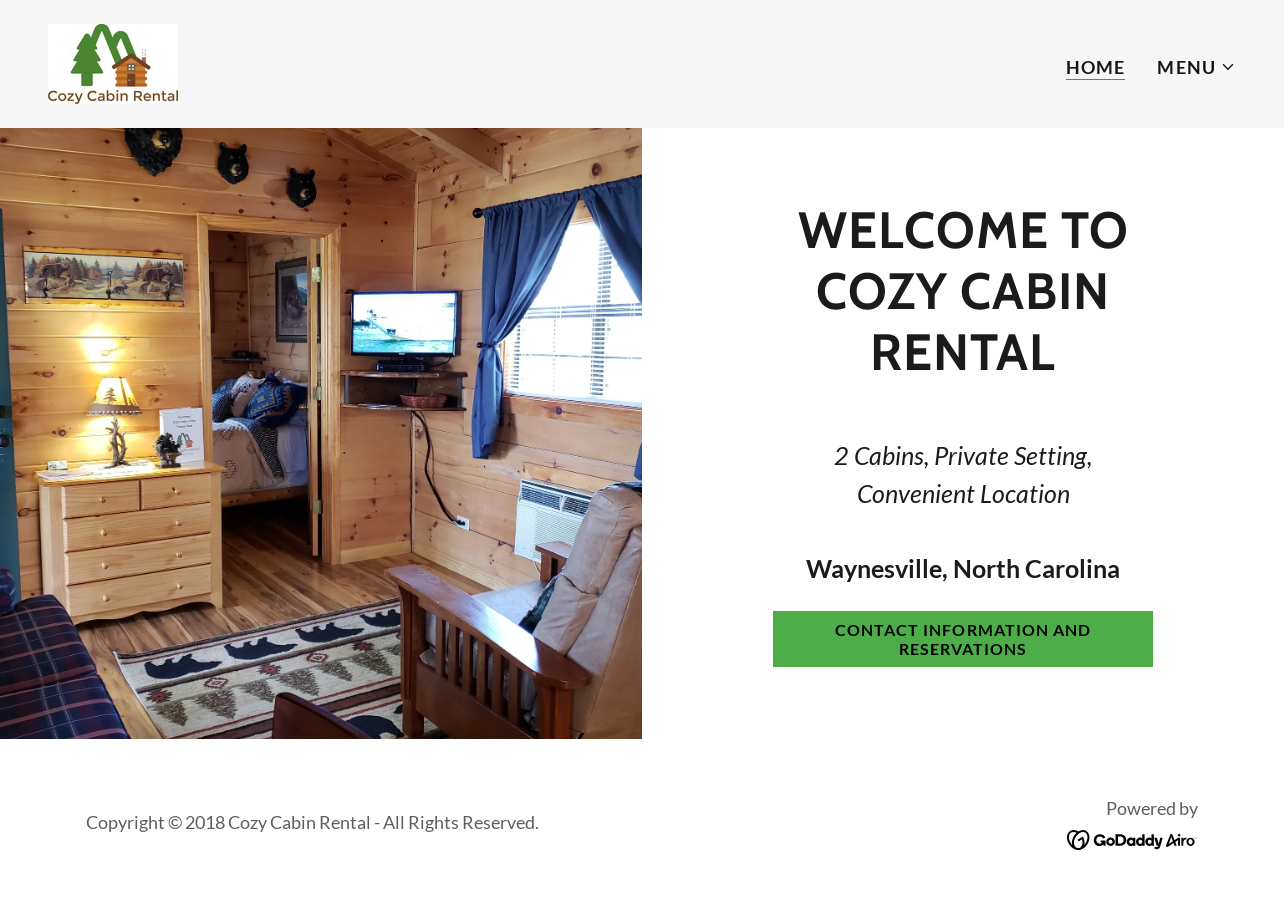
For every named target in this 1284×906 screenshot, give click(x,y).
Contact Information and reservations (962, 639)
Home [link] (1096, 67)
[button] (1196, 67)
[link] (113, 62)
